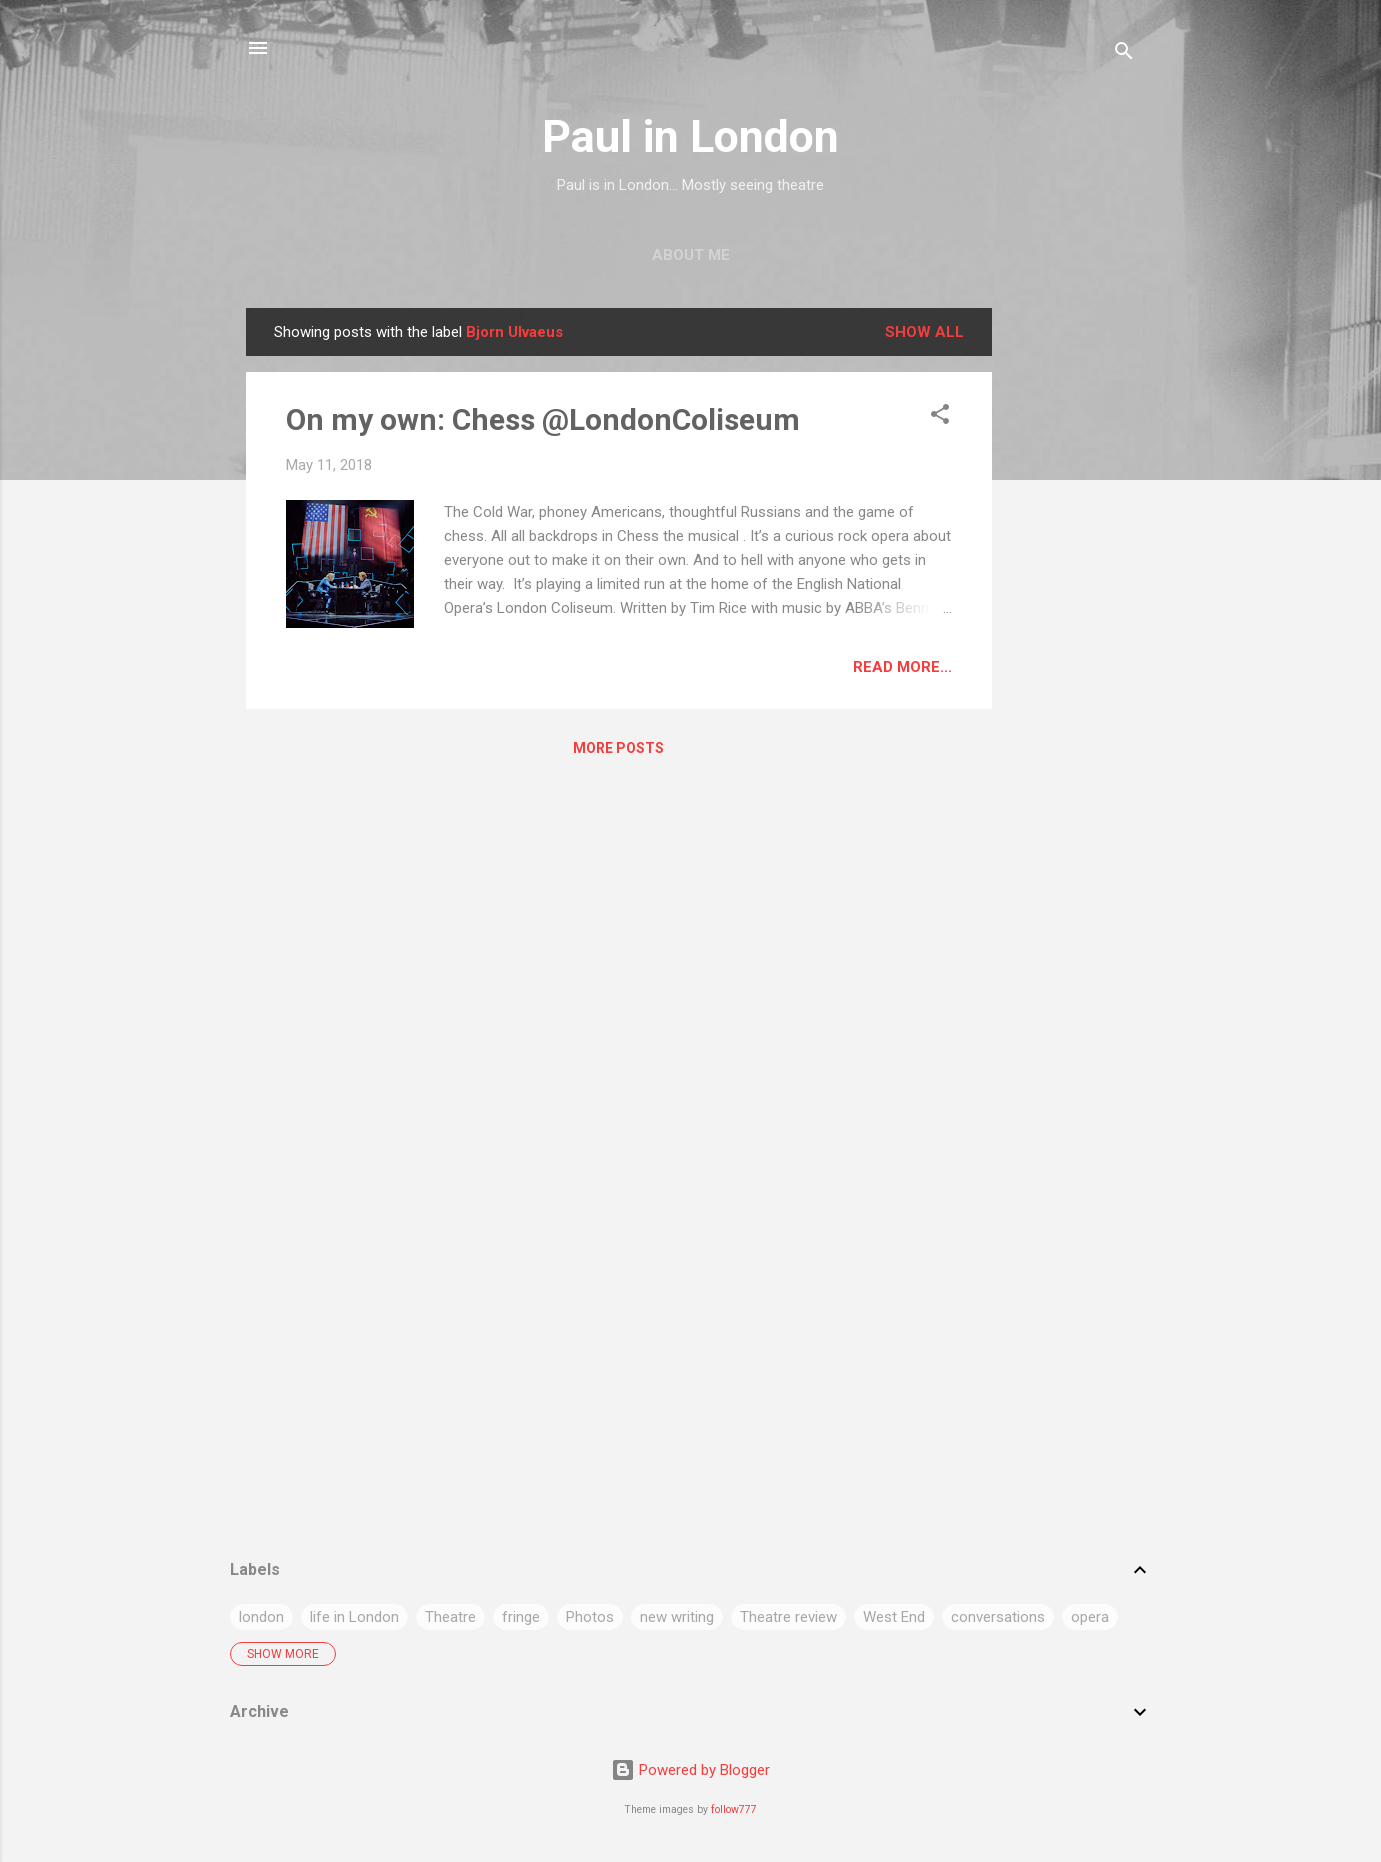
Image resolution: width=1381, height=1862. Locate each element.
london (261, 1617)
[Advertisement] (1072, 608)
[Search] (1124, 54)
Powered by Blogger (690, 1770)
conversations (998, 1617)
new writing (677, 1617)
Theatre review (788, 1617)
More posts (618, 748)
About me (691, 255)
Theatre (450, 1617)
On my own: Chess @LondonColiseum (543, 419)
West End (894, 1617)
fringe (521, 1617)
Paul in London (690, 136)
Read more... (902, 667)
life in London (354, 1617)
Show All (924, 332)
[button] (940, 417)
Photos (590, 1617)
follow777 (734, 1809)
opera (1090, 1617)
